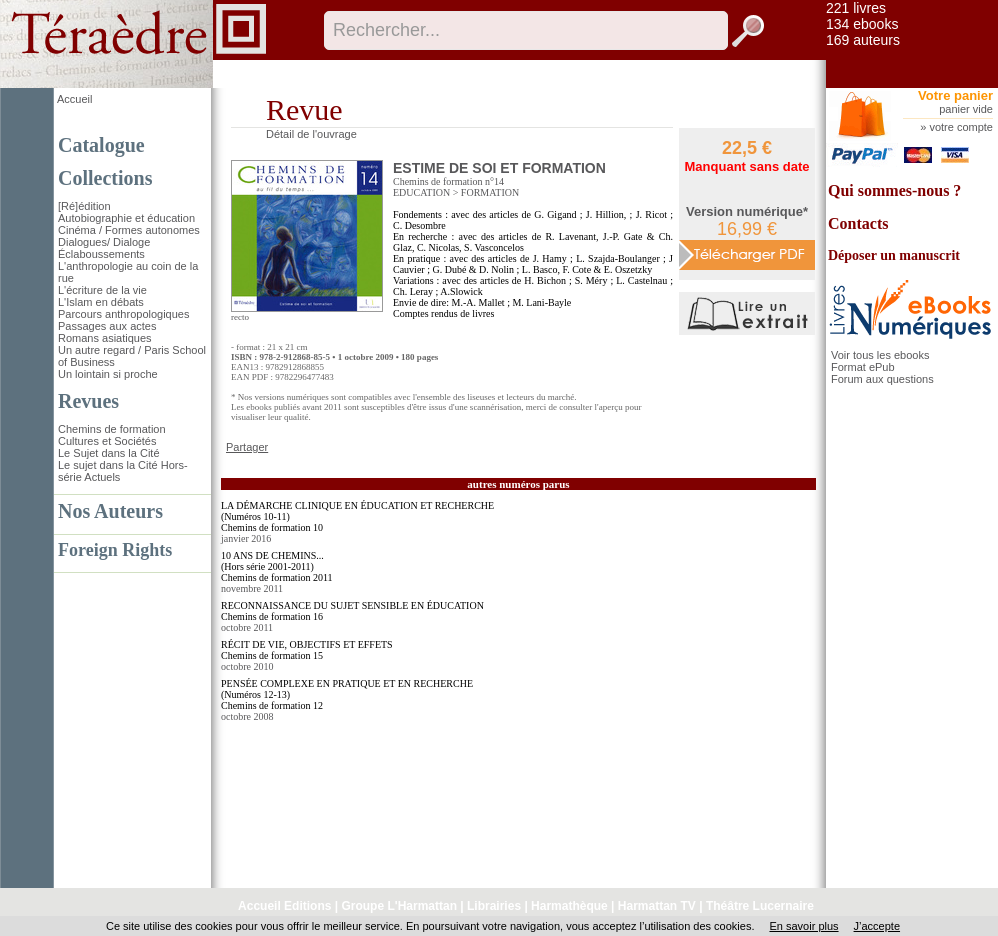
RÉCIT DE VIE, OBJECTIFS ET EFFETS (307, 644)
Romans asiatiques (105, 338)
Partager (247, 447)
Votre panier (955, 95)
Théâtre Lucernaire (760, 906)
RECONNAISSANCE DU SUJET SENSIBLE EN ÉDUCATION (352, 605)
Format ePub (863, 367)
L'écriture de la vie (102, 290)
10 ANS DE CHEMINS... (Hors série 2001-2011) (272, 561)
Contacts (858, 223)
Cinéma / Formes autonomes (129, 230)
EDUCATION (421, 192)
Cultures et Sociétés (107, 441)
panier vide (966, 109)
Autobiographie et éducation (126, 218)
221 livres (856, 8)
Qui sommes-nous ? (894, 190)
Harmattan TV (657, 906)
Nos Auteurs (110, 511)
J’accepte (877, 926)
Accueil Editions (284, 906)
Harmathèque (569, 906)
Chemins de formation (112, 429)
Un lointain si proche (108, 374)
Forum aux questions (882, 379)
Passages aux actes (107, 326)
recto (240, 317)
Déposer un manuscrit (894, 255)
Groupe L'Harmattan (399, 906)
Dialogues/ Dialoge (104, 242)
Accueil (74, 99)
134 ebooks (862, 24)
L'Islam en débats (101, 302)
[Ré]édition (84, 206)
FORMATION (490, 192)
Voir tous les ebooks (880, 355)
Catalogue (101, 145)
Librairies (494, 906)
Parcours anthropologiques (123, 314)
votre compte (961, 127)
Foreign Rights (115, 550)
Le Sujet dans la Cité (109, 453)
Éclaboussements (101, 254)
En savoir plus (803, 926)
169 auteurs (863, 40)
